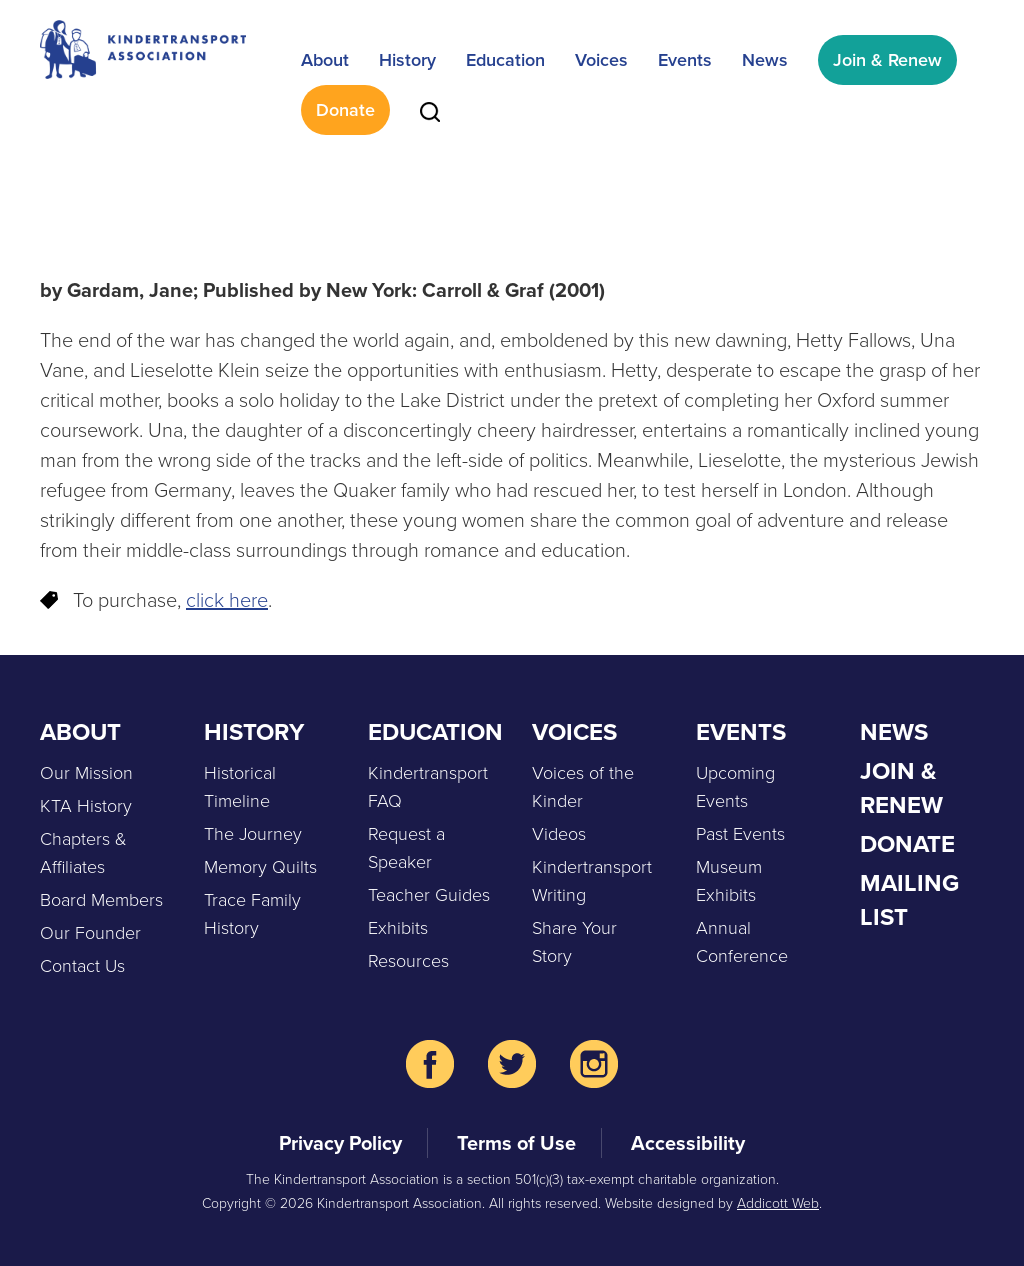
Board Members (101, 900)
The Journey (253, 834)
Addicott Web (778, 1203)
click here (227, 600)
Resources (408, 961)
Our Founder (90, 933)
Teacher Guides (429, 895)
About (325, 60)
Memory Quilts (260, 867)
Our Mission (86, 773)
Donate (345, 110)
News (765, 60)
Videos (559, 834)
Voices (601, 60)
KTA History (86, 806)
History (407, 60)
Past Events (740, 834)
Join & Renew (887, 60)
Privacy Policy (340, 1143)
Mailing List (909, 900)
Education (505, 60)
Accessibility (688, 1143)
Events (685, 60)
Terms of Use (516, 1143)
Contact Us (82, 966)
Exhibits (398, 928)
